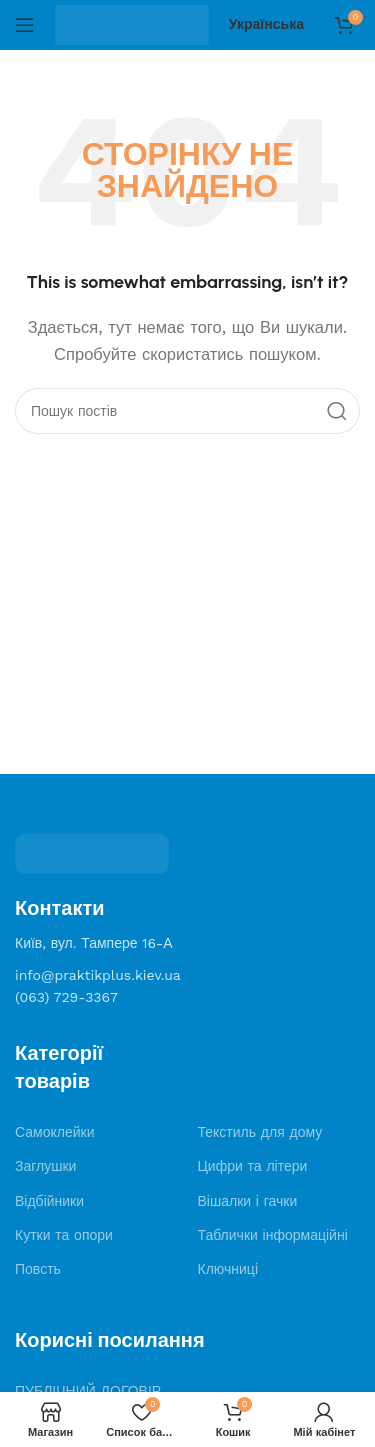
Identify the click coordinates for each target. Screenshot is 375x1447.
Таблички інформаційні (273, 1235)
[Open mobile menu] (25, 25)
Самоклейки (54, 1132)
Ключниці (228, 1269)
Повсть (38, 1269)
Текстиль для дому (260, 1132)
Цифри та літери (253, 1166)
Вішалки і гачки (248, 1201)
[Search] (187, 411)
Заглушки (45, 1166)
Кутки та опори (64, 1235)
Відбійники (49, 1201)
